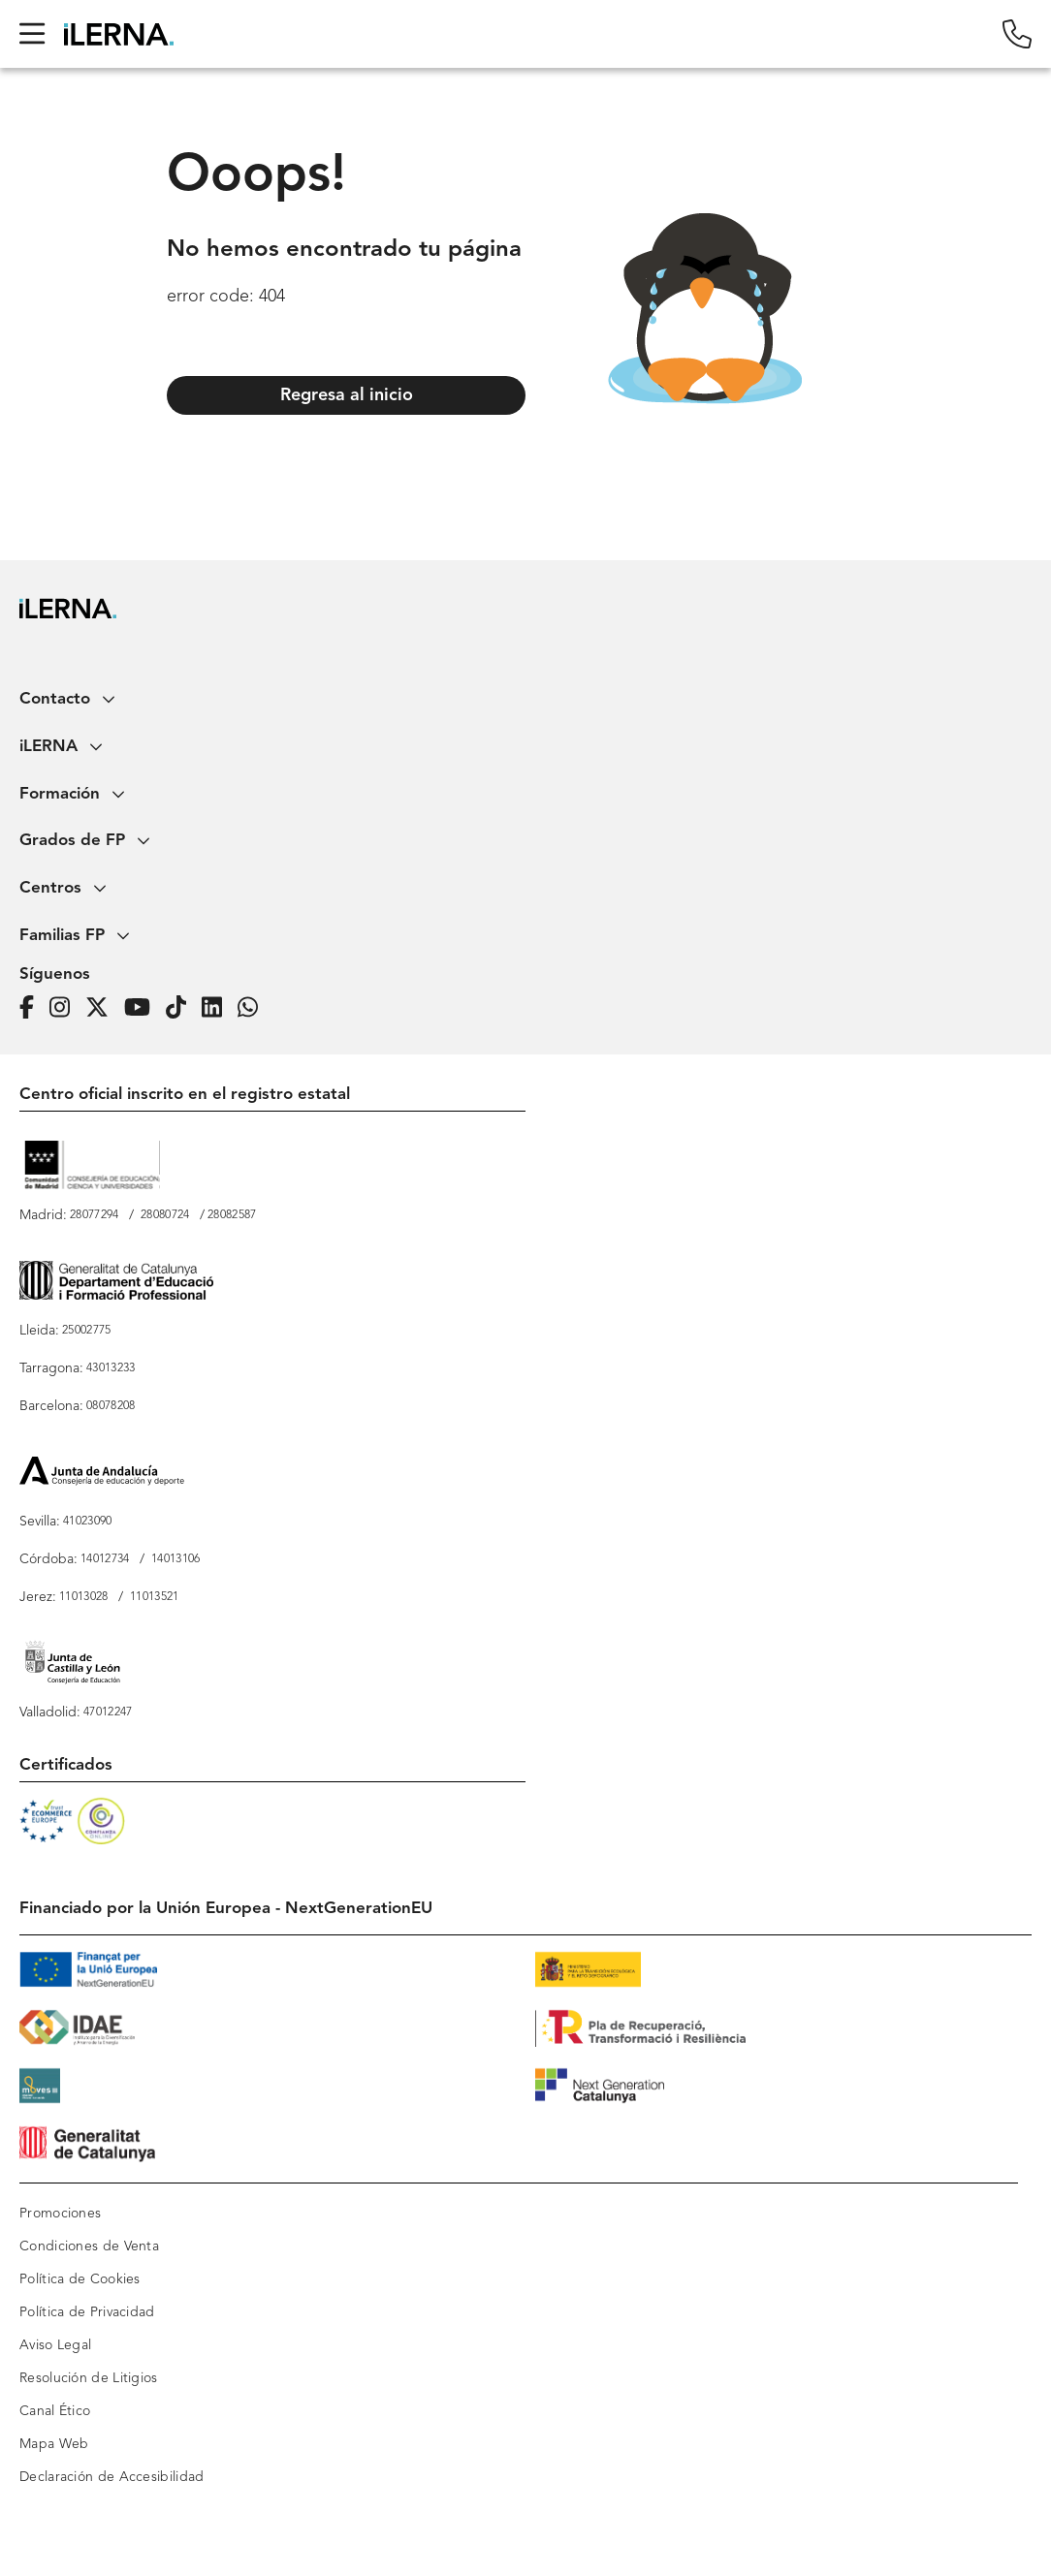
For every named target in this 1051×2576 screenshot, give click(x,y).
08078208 (110, 1406)
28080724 (165, 1215)
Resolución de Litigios (88, 2378)
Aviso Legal (55, 2345)
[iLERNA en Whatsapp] (254, 1008)
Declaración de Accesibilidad (111, 2477)
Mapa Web (53, 2444)
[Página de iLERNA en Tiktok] (182, 1008)
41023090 (87, 1521)
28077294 (94, 1215)
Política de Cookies (80, 2279)
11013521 (154, 1597)
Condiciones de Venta (89, 2246)
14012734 (104, 1559)
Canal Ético (54, 2411)
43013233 (110, 1368)
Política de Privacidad (87, 2312)
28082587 (231, 1215)
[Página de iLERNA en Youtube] (143, 1008)
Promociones (60, 2213)
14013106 (175, 1559)
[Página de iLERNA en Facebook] (32, 1008)
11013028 (83, 1597)
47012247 (107, 1712)
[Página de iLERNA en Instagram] (65, 1008)
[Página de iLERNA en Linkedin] (218, 1008)
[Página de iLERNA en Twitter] (102, 1008)
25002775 (86, 1330)
